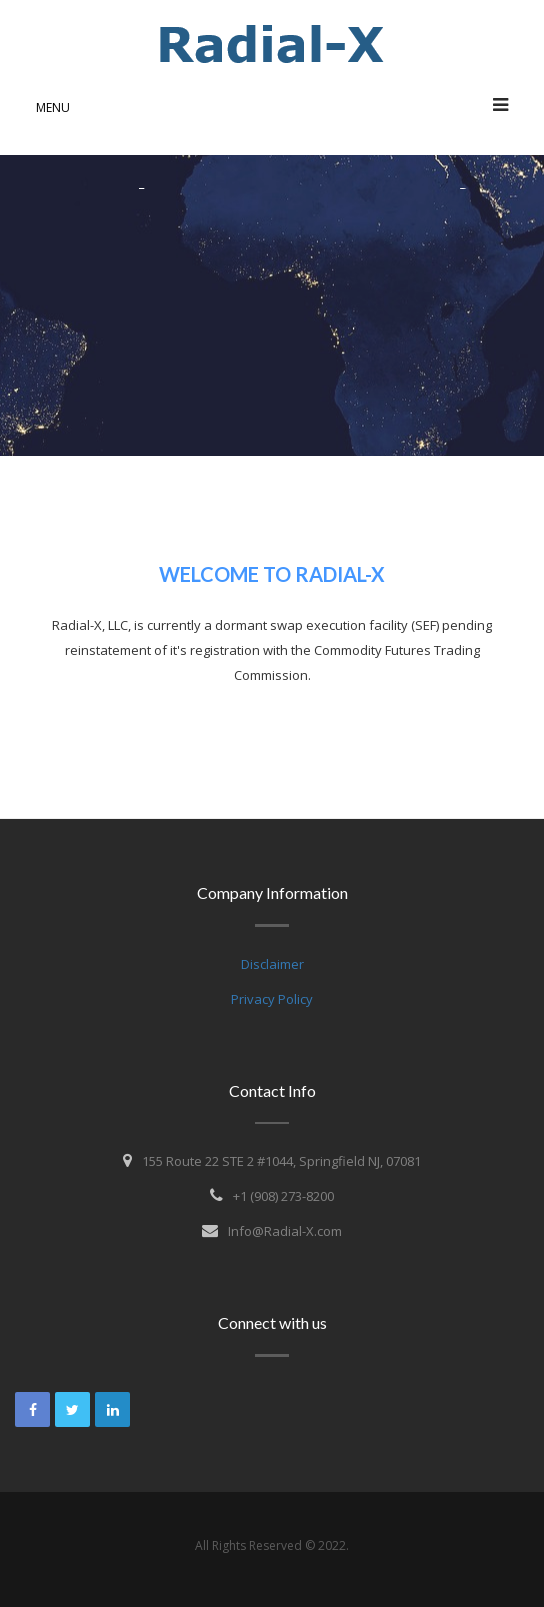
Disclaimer (272, 964)
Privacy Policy (272, 999)
